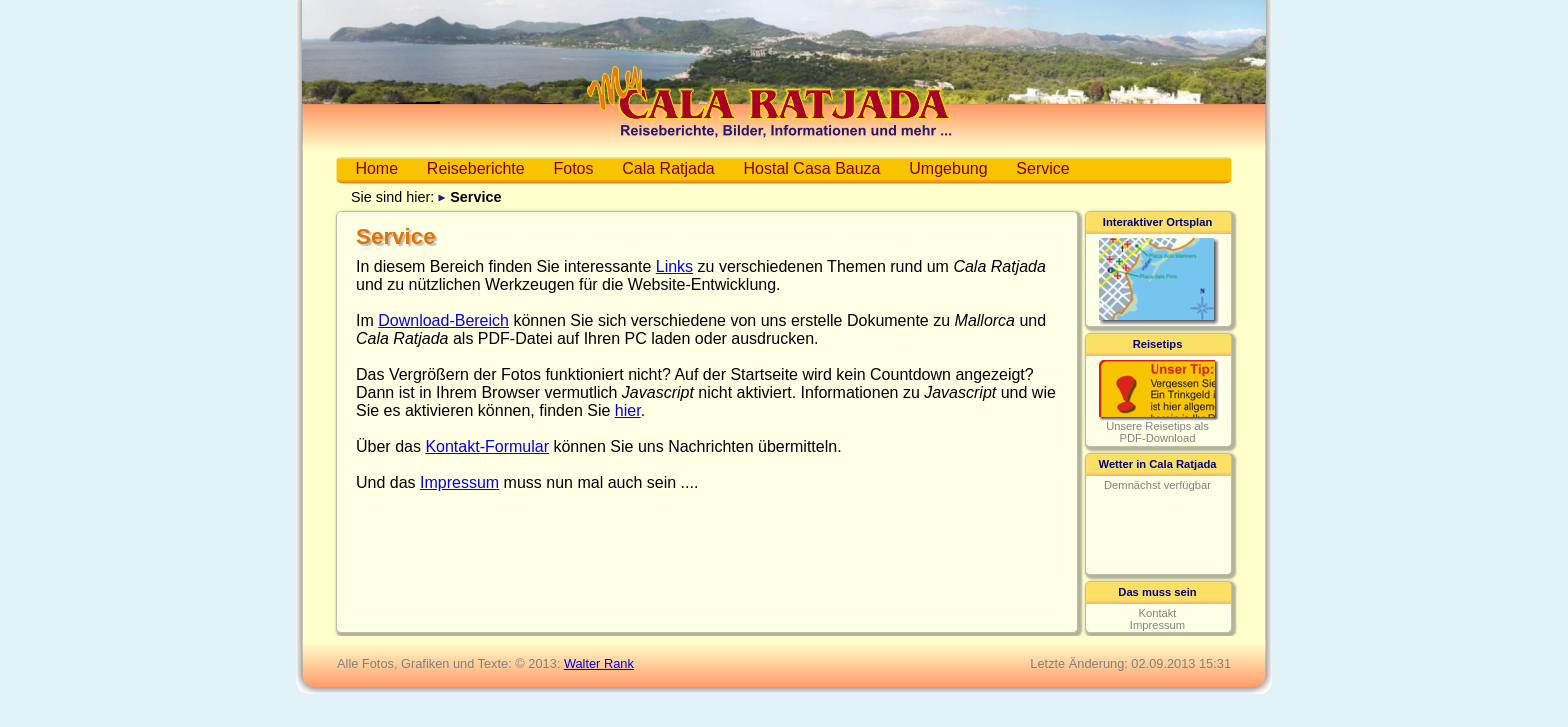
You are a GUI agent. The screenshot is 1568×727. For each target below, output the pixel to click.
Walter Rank (599, 663)
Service (1042, 168)
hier (628, 410)
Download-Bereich (443, 320)
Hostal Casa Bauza (812, 168)
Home (376, 168)
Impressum (459, 482)
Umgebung (948, 168)
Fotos (573, 168)
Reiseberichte (476, 168)
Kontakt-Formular (487, 446)
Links (674, 266)
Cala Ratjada (668, 168)
